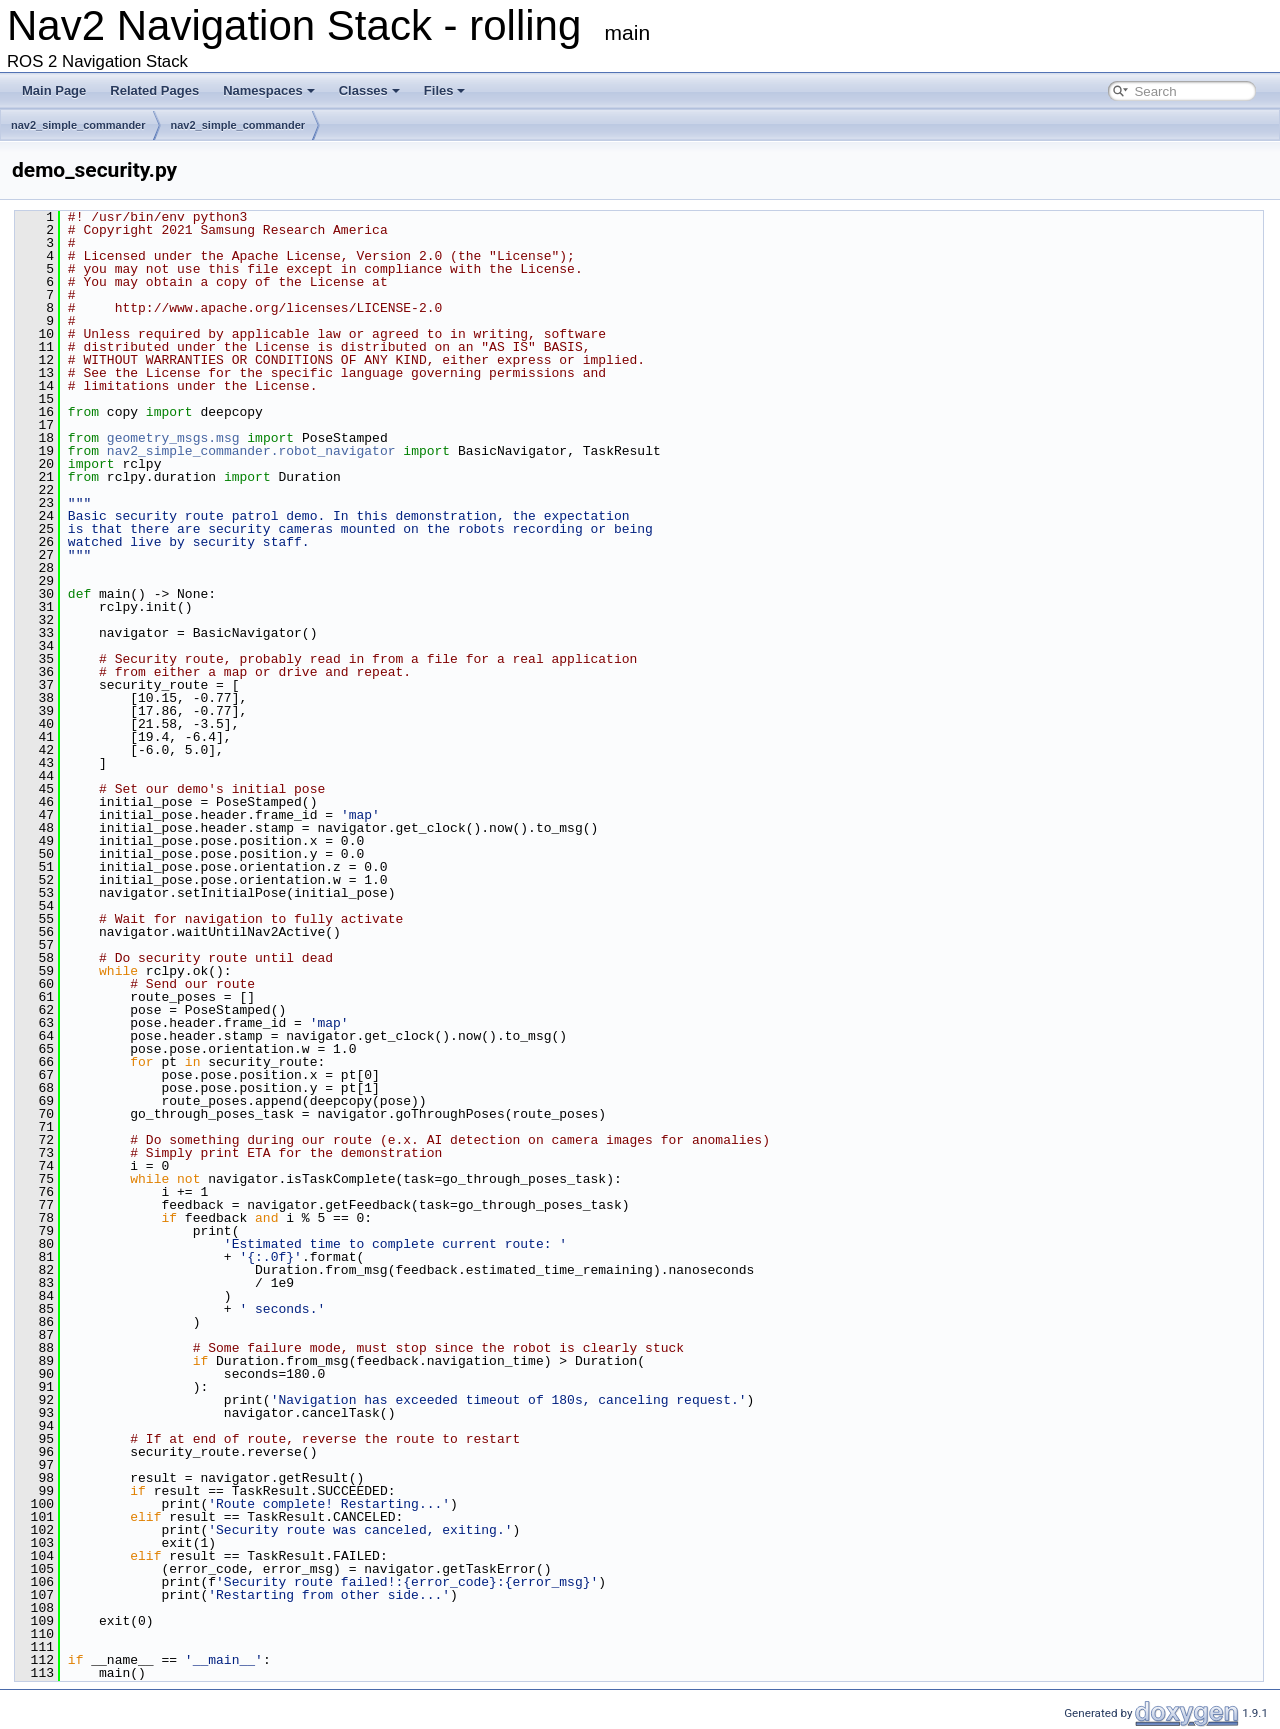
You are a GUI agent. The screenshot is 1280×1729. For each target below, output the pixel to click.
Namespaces (269, 90)
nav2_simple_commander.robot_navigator (251, 451)
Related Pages (154, 90)
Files (445, 90)
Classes (369, 90)
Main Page (54, 90)
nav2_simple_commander (78, 125)
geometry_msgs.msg (173, 438)
